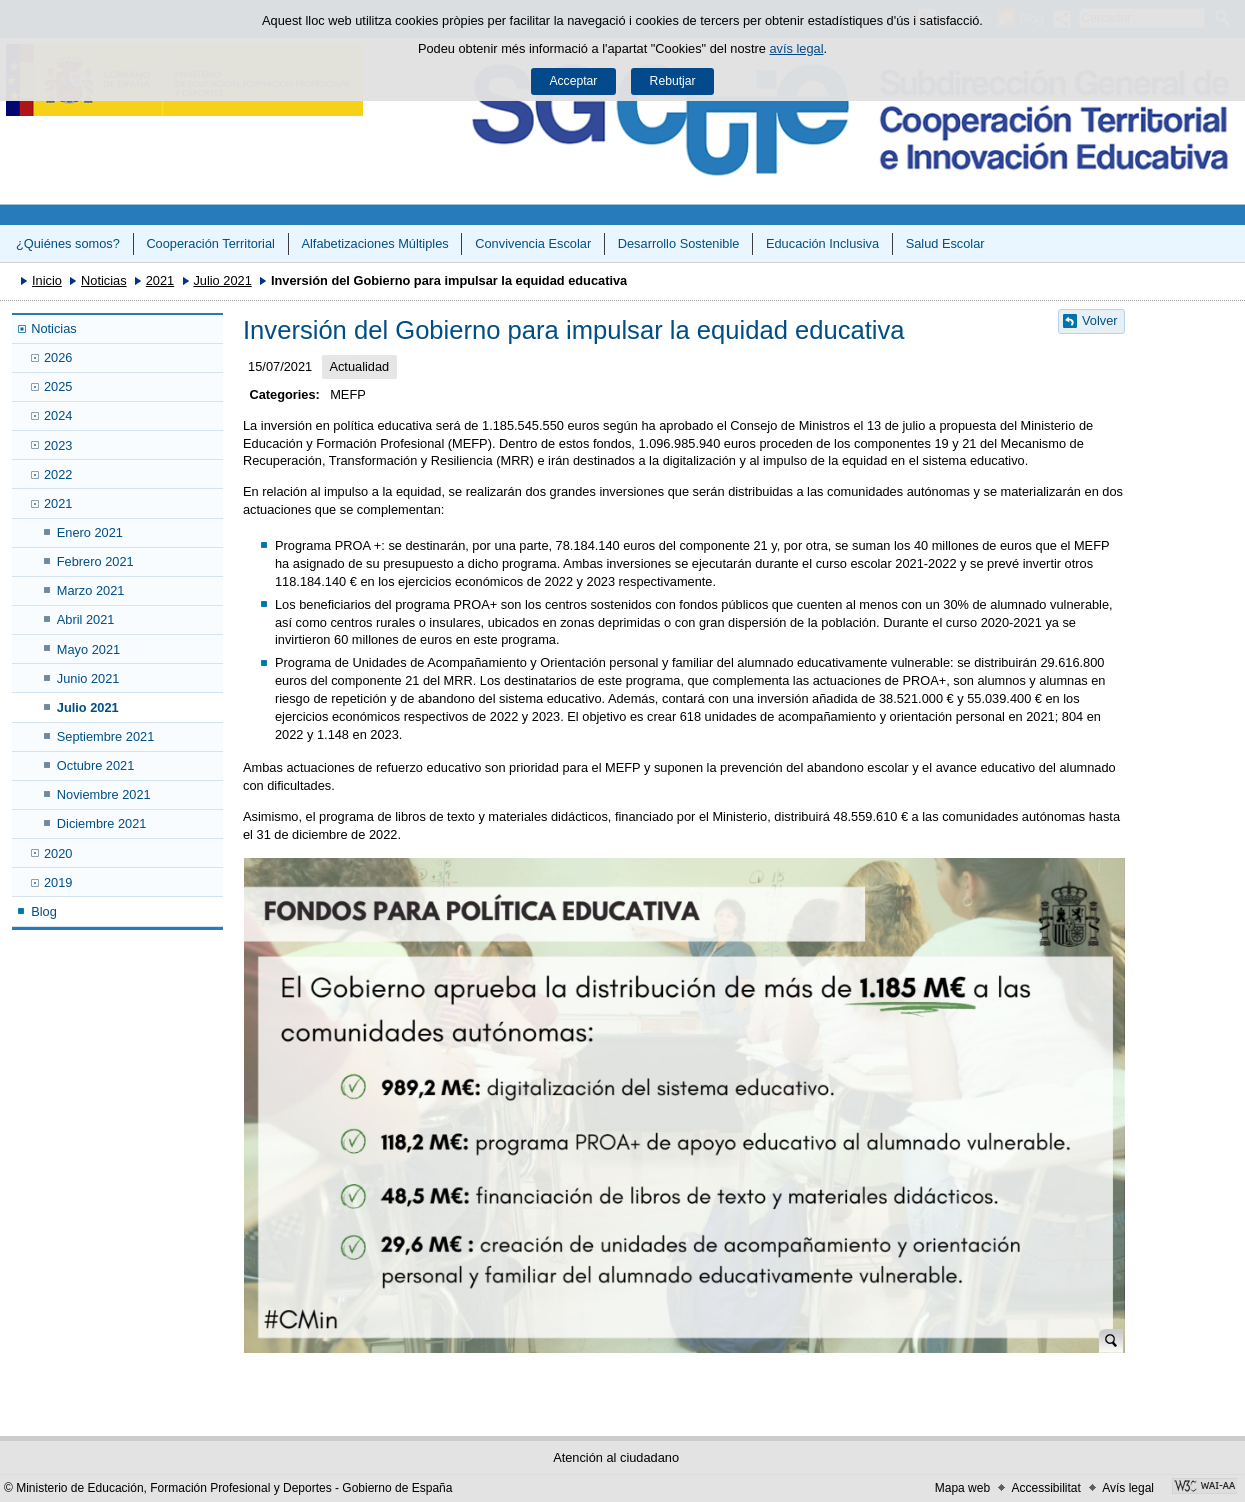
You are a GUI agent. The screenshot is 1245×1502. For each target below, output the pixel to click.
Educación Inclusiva (822, 243)
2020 (58, 853)
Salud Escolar (945, 243)
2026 (58, 357)
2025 (58, 386)
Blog (44, 911)
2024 (58, 415)
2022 (58, 474)
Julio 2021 (222, 280)
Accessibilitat (1045, 1488)
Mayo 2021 (88, 649)
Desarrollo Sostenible (679, 243)
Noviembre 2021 (104, 794)
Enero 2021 (90, 532)
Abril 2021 (86, 619)
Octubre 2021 (96, 765)
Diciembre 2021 (102, 823)
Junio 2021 (88, 678)
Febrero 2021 (95, 561)
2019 (58, 882)
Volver (1100, 320)
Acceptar (573, 81)
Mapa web (962, 1488)
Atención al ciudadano (616, 1457)
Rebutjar (673, 81)
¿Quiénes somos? (68, 243)
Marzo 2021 (91, 590)
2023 (58, 445)
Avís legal (1128, 1488)
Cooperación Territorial (210, 243)
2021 (160, 280)
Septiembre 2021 (105, 736)
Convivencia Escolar (533, 243)
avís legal (796, 48)
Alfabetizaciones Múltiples (374, 243)
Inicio (47, 280)
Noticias (104, 280)
